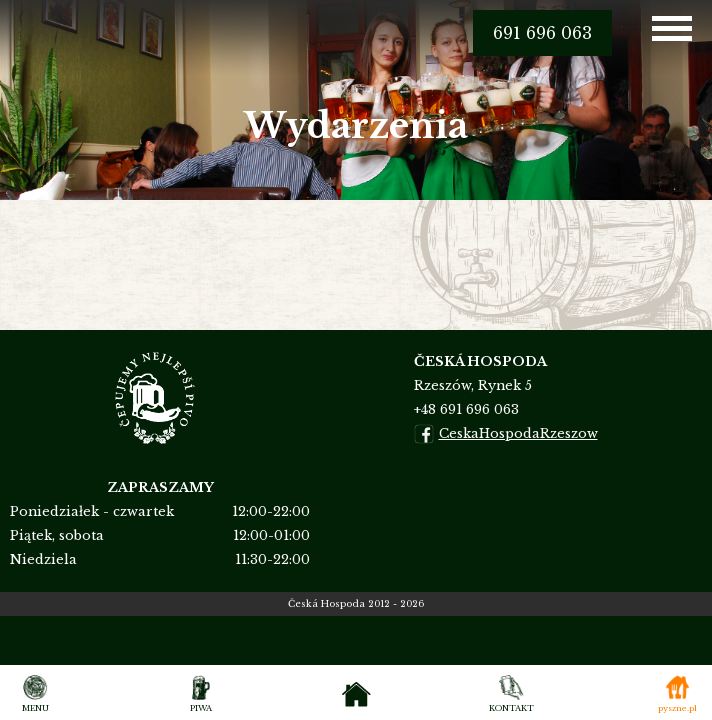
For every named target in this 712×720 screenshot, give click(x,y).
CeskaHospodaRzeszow (506, 434)
